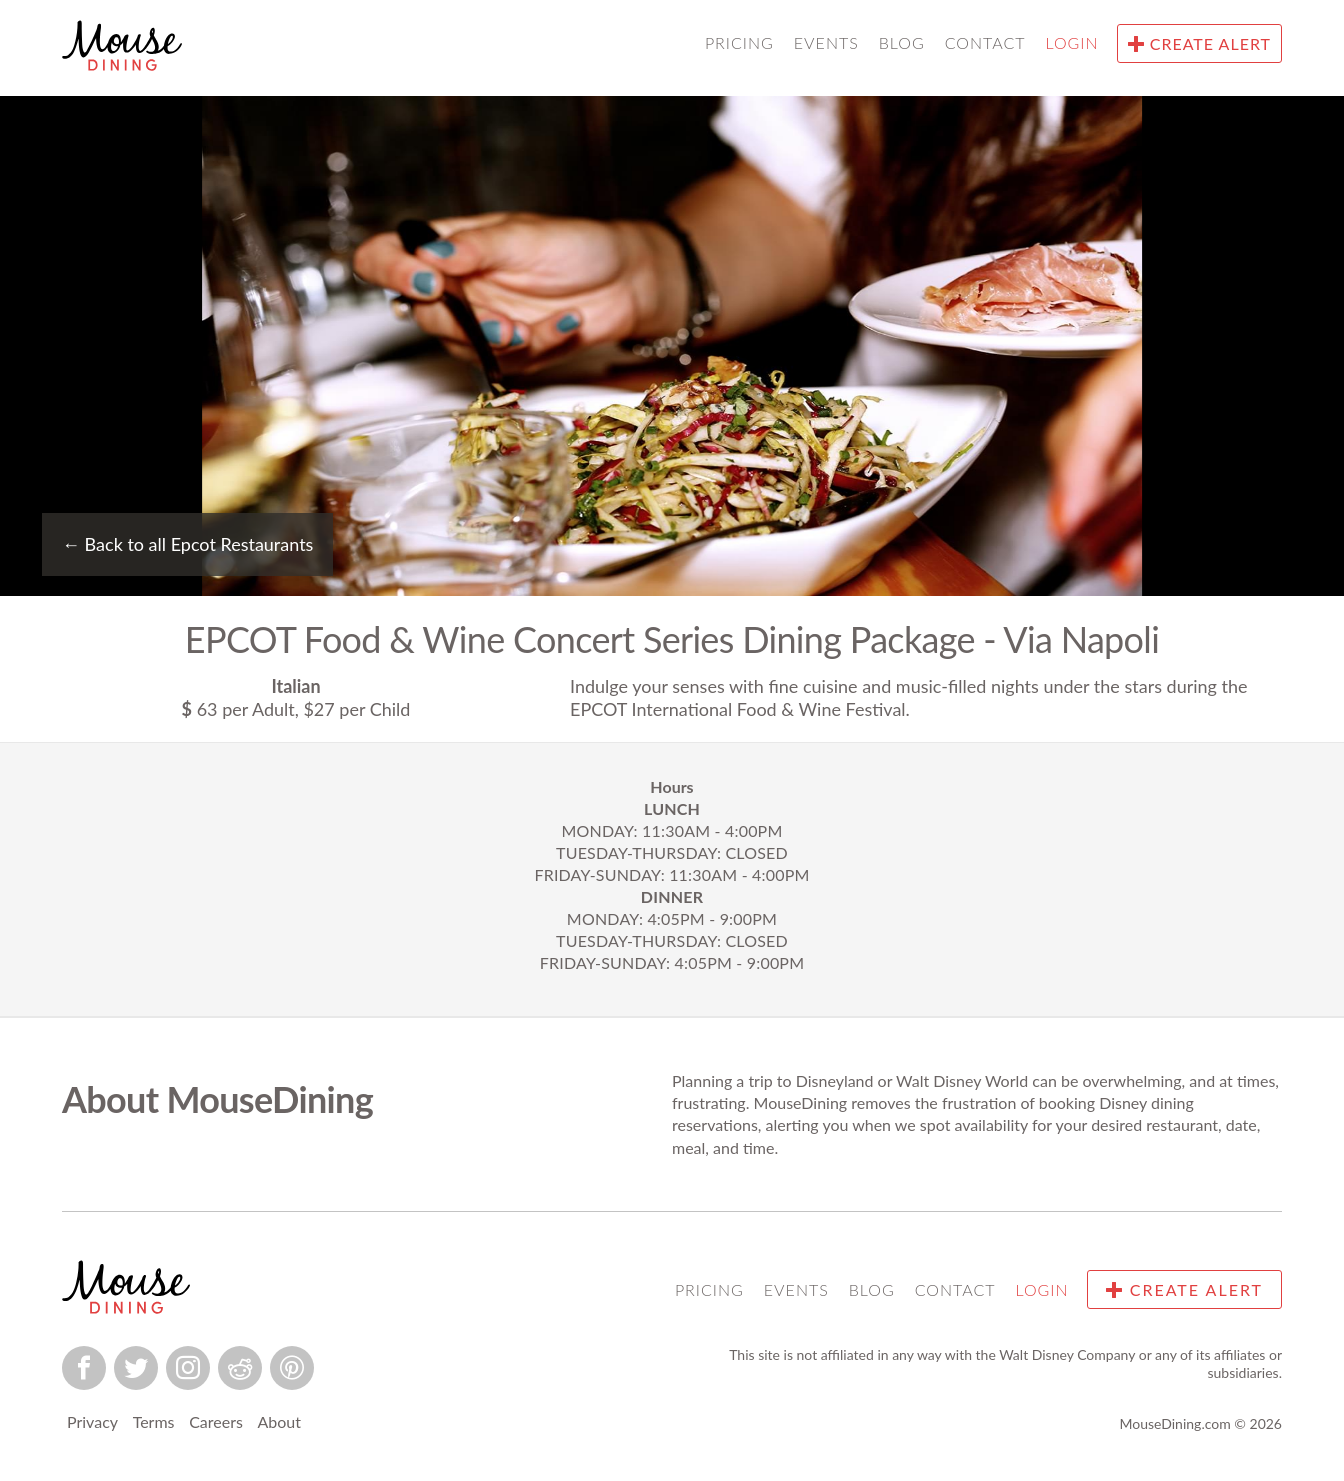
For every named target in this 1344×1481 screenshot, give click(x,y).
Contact (985, 42)
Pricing (739, 42)
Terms (154, 1421)
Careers (216, 1421)
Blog (902, 42)
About (279, 1421)
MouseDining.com (1174, 1423)
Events (826, 42)
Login (1072, 42)
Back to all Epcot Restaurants (187, 544)
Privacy (92, 1421)
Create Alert (1199, 43)
